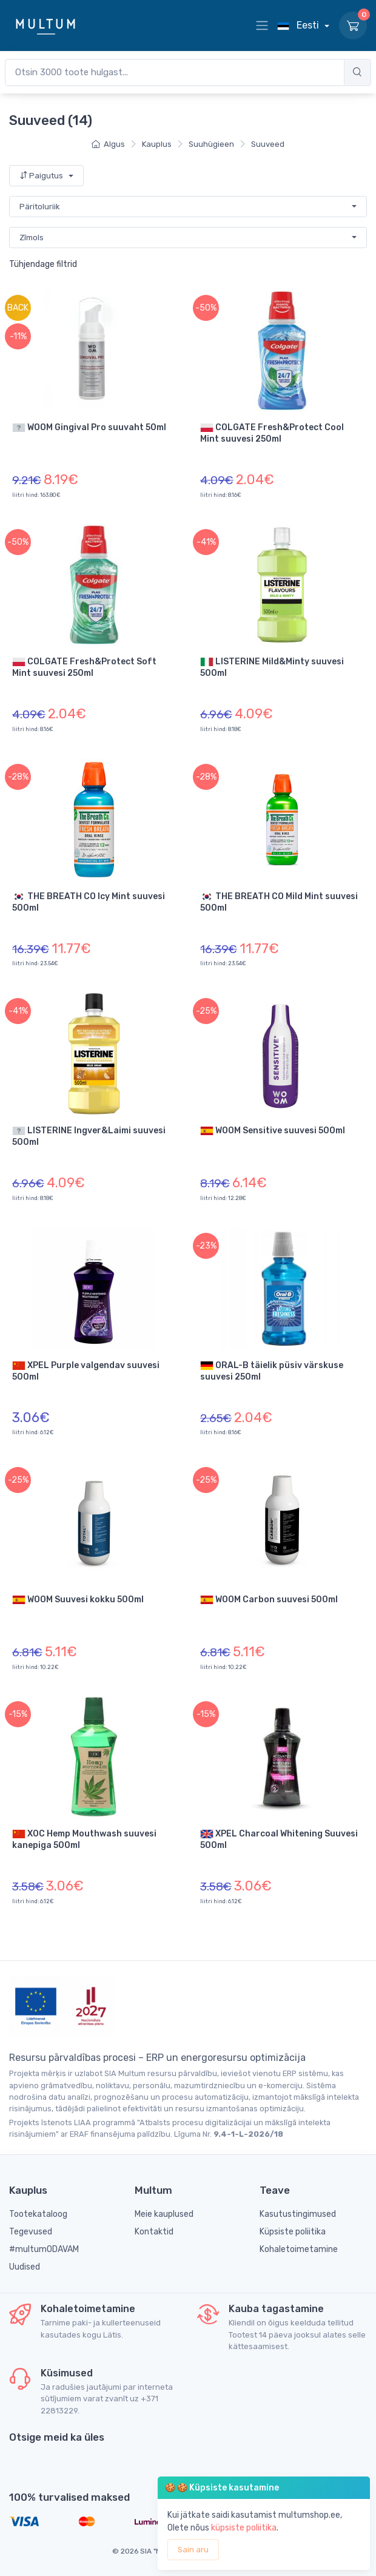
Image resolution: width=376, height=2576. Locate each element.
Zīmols (31, 237)
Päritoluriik (39, 206)
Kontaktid (154, 2232)
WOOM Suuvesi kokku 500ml (78, 1600)
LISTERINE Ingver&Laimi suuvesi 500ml (89, 1135)
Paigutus (42, 175)
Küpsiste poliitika (293, 2232)
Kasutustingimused (298, 2214)
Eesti (299, 25)
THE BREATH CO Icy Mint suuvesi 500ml (88, 901)
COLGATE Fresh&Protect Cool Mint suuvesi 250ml (272, 432)
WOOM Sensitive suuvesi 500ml (272, 1131)
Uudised (24, 2267)
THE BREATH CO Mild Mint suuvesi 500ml (279, 901)
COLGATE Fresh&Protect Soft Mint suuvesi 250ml (84, 666)
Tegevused (30, 2232)
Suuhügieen (211, 144)
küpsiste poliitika (244, 2528)
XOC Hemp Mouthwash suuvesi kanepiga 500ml (84, 1838)
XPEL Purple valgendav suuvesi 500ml (85, 1370)
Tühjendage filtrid (43, 264)
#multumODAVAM (44, 2249)
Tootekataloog (38, 2214)
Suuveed (267, 144)
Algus (108, 144)
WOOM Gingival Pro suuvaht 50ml (89, 427)
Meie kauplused (164, 2214)
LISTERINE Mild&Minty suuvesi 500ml (272, 666)
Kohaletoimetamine (299, 2249)
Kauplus (157, 144)
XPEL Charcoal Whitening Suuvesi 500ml (279, 1838)
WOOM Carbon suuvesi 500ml (269, 1600)
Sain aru (193, 2549)
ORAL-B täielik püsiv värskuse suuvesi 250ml (271, 1370)
